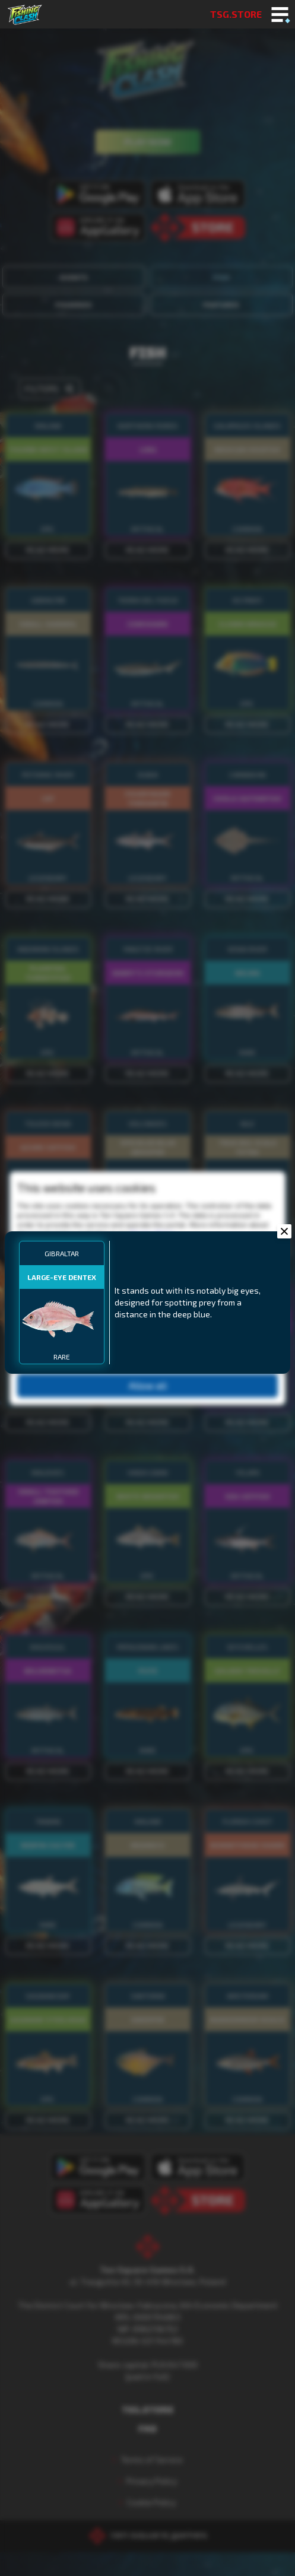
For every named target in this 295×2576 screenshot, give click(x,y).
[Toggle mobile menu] (279, 15)
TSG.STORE (236, 14)
